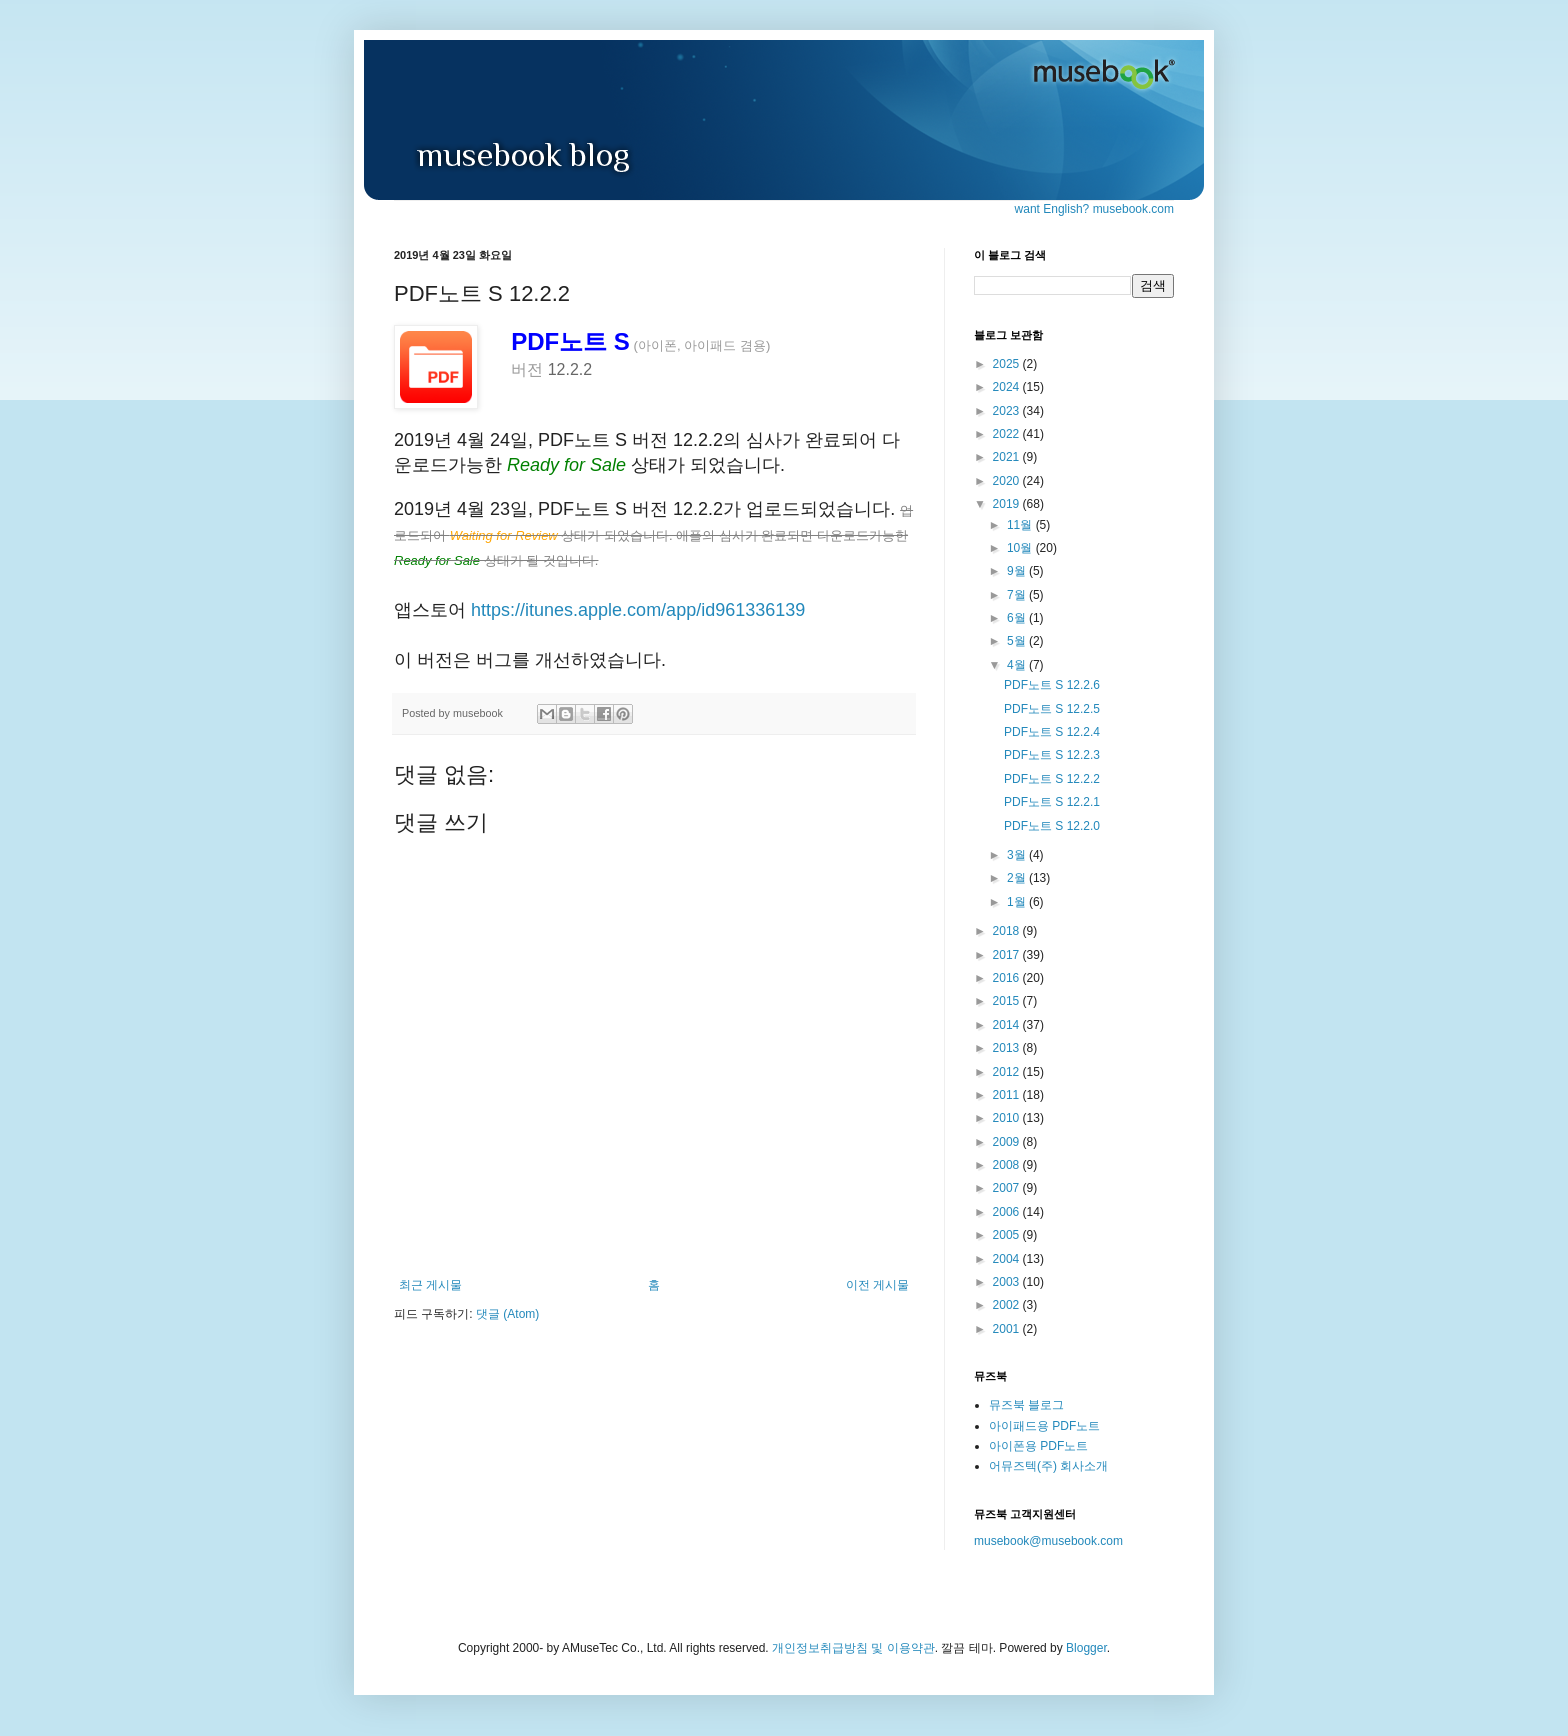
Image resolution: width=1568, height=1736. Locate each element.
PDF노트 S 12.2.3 (1052, 755)
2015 (1008, 1001)
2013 (1008, 1048)
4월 (1018, 665)
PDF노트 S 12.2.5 (1052, 709)
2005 (1008, 1235)
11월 (1021, 525)
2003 (1008, 1282)
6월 (1018, 618)
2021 (1008, 457)
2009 (1008, 1142)
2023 (1008, 411)
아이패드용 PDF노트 (1044, 1426)
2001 (1008, 1329)
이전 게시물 (877, 1285)
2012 (1008, 1072)
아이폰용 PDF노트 (1038, 1446)
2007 (1008, 1188)
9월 (1018, 571)
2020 (1008, 481)
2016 (1008, 978)
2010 (1008, 1118)
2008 (1008, 1165)
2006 (1008, 1212)
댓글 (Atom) (507, 1314)
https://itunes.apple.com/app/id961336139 (638, 610)
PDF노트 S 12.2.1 (1052, 802)
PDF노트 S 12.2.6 (1052, 685)
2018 (1008, 931)
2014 (1008, 1025)
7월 (1018, 595)
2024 (1008, 387)
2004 (1008, 1259)
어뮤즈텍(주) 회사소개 (1048, 1466)
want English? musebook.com (1094, 209)
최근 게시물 (430, 1285)
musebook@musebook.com (1048, 1541)
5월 (1018, 641)
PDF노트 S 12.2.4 (1052, 732)
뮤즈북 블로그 (1026, 1405)
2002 (1008, 1305)
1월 (1018, 902)
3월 (1018, 855)
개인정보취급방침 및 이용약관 (853, 1648)
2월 (1018, 878)
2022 (1008, 434)
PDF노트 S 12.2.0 (1052, 826)
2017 (1008, 955)
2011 (1008, 1095)
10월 (1021, 548)
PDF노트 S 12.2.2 (1052, 779)
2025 (1008, 364)
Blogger (1086, 1648)
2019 (1008, 504)
